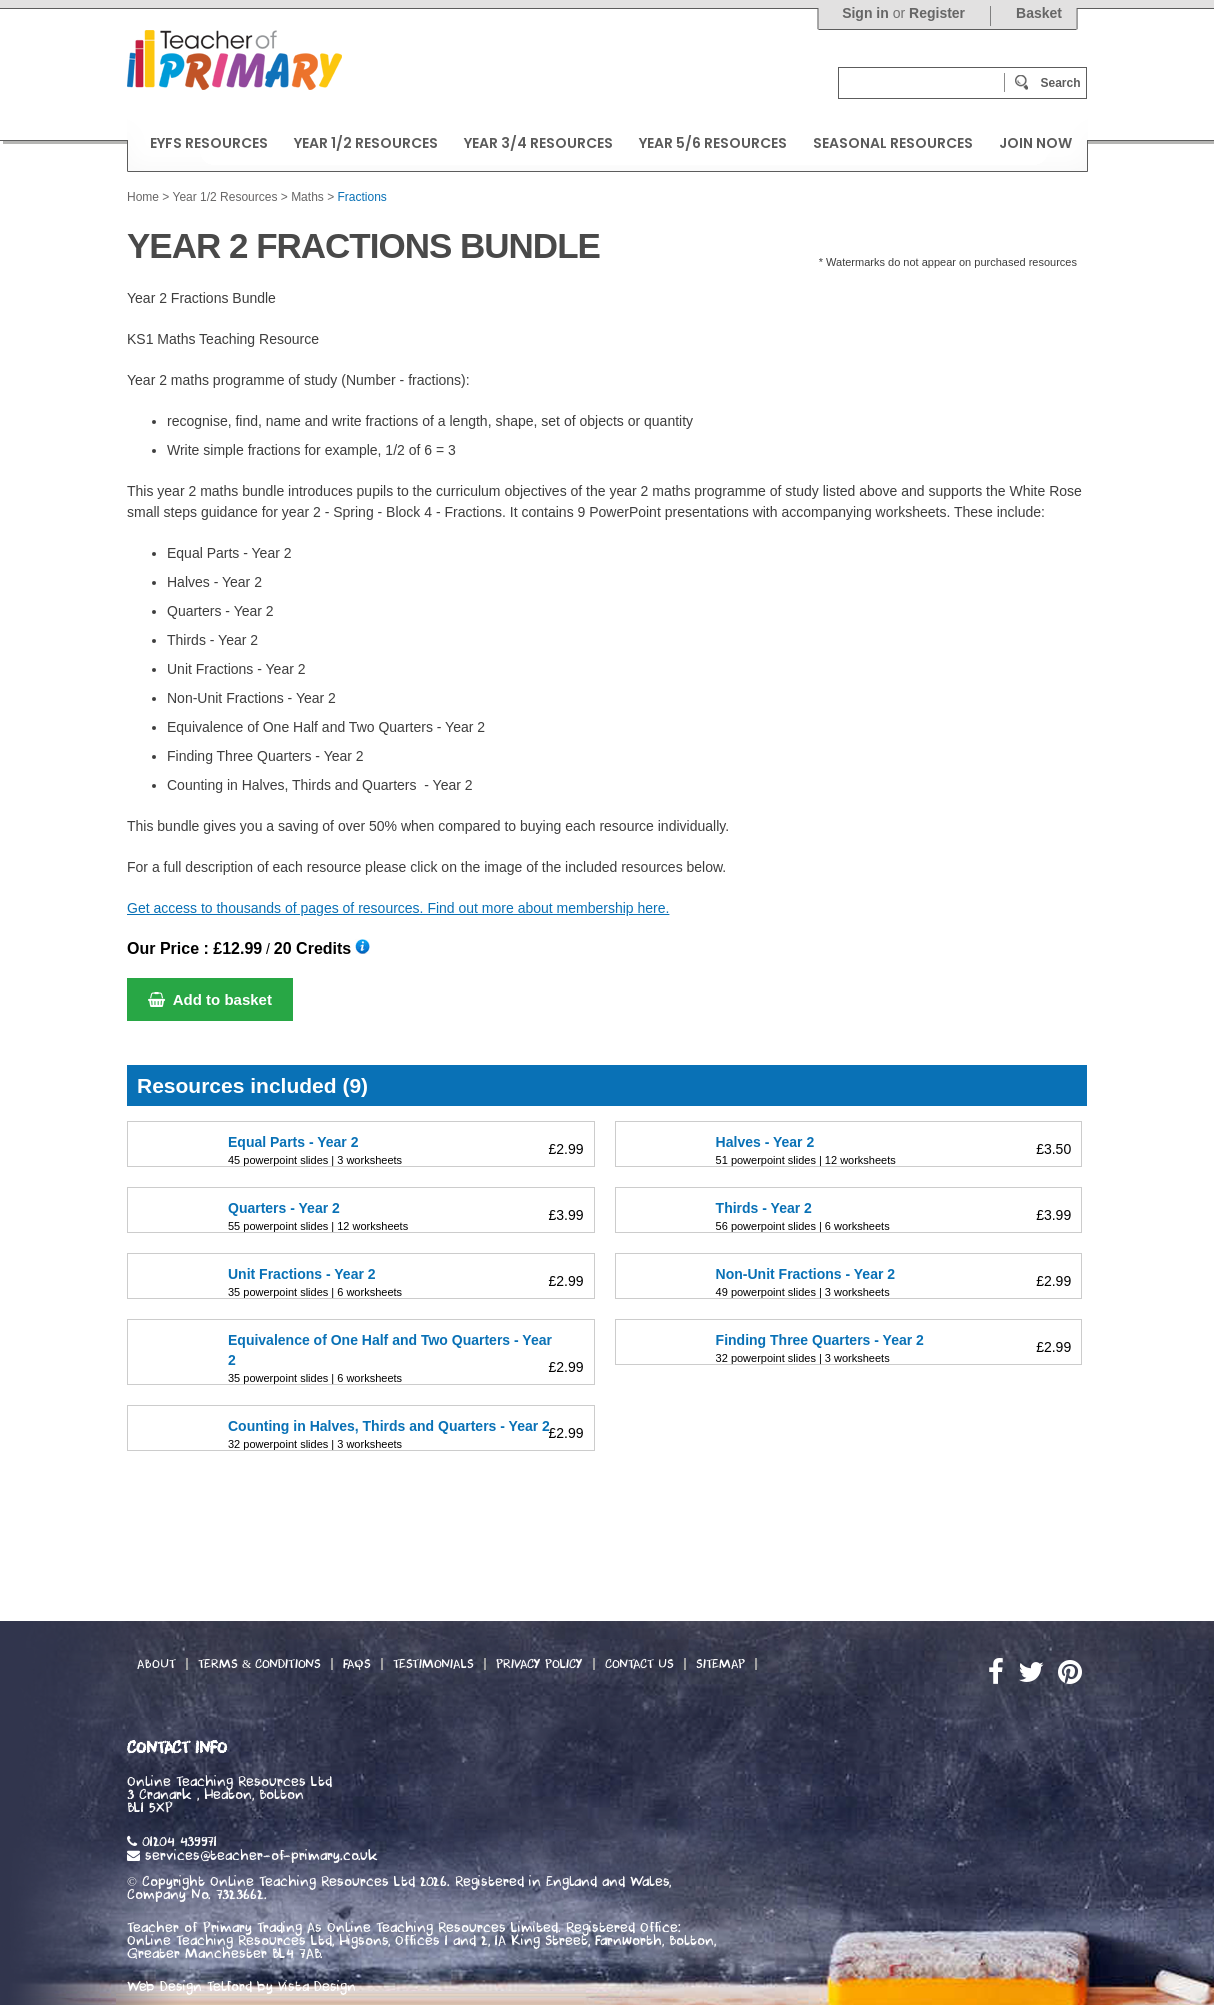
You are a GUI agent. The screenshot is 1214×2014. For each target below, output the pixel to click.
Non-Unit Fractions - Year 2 (805, 1274)
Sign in (865, 13)
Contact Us (639, 1664)
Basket (1039, 13)
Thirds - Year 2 (764, 1208)
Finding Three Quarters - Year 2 (820, 1340)
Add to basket (210, 999)
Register (937, 13)
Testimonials (433, 1664)
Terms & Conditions (259, 1664)
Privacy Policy (539, 1664)
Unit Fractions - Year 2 (302, 1274)
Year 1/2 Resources (224, 197)
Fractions (362, 197)
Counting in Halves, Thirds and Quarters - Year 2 (389, 1426)
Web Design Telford (189, 1987)
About (156, 1664)
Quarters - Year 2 (284, 1208)
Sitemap (720, 1664)
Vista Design (317, 1987)
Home (143, 197)
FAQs (357, 1664)
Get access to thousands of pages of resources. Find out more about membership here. (398, 908)
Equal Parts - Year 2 (293, 1142)
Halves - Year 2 (765, 1142)
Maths (307, 197)
